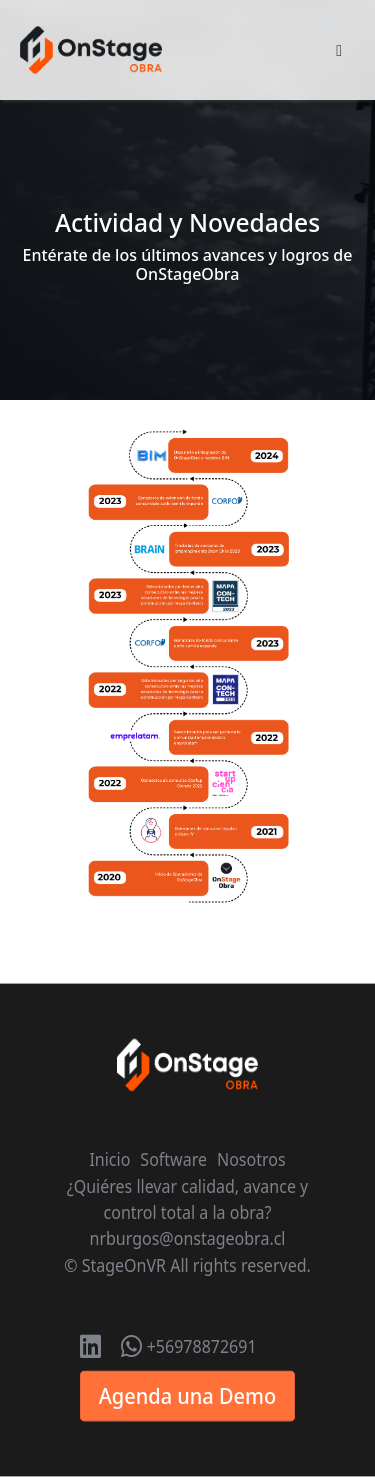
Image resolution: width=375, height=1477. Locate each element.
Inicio (109, 1160)
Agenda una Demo (188, 1396)
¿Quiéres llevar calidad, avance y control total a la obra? (187, 1199)
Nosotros (251, 1160)
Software (173, 1160)
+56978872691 (189, 1347)
